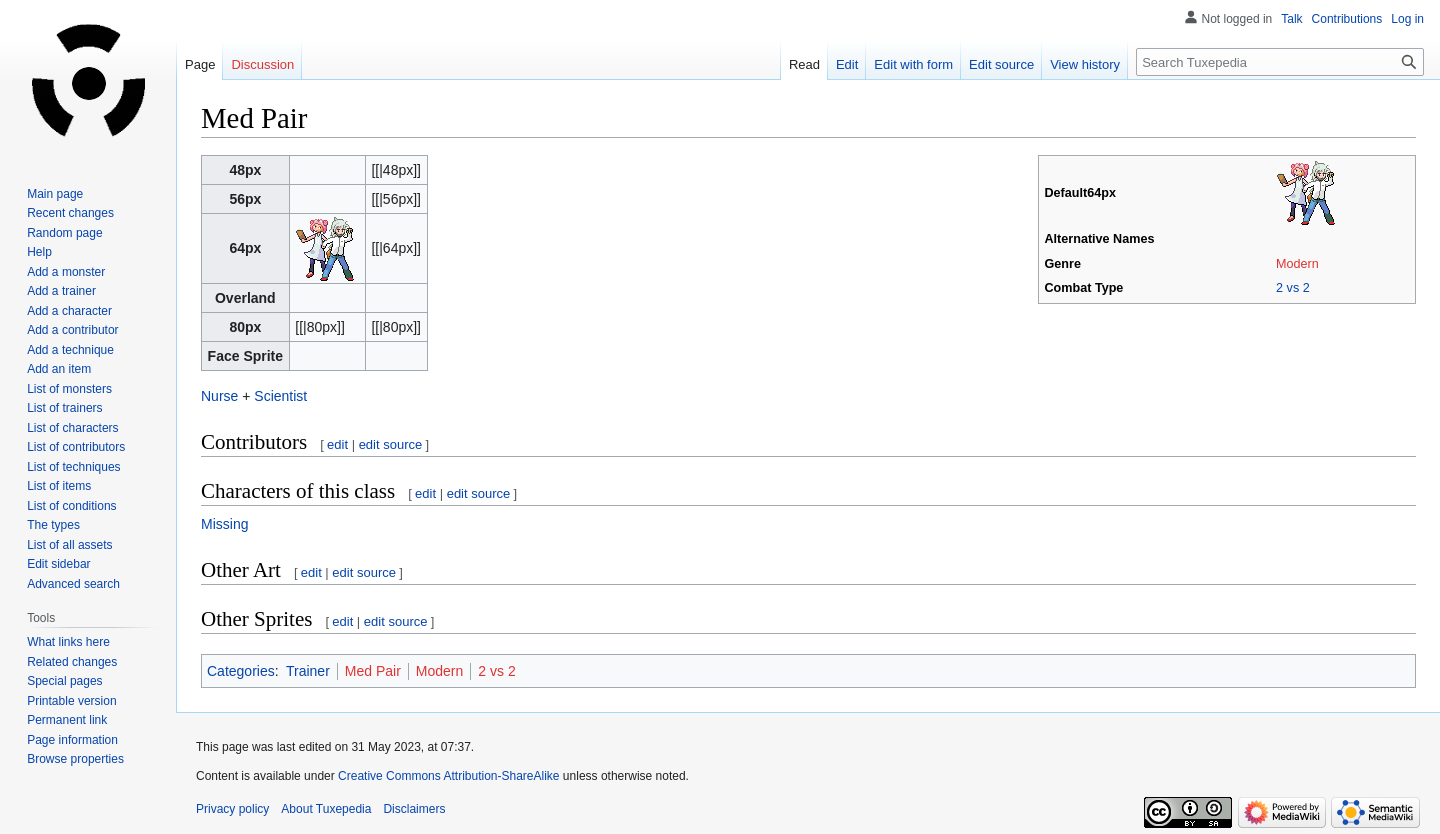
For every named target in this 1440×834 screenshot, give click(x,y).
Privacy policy (232, 809)
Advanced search (73, 584)
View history (1085, 64)
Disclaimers (414, 809)
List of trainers (64, 408)
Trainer (308, 671)
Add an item (59, 369)
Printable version (71, 701)
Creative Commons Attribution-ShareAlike (448, 776)
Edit (847, 64)
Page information (72, 740)
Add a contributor (72, 330)
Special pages (64, 681)
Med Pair (373, 671)
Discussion (262, 64)
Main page (55, 194)
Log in (1407, 19)
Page (200, 64)
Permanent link (67, 720)
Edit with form (913, 64)
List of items (59, 486)
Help (39, 252)
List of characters (72, 428)
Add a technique (70, 350)
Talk (1291, 19)
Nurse (219, 396)
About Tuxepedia (326, 809)
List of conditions (71, 506)
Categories (241, 671)
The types (53, 525)
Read (804, 64)
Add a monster (66, 272)
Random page (64, 233)
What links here (68, 642)
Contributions (1347, 19)
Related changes (72, 662)
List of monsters (69, 389)
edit (337, 444)
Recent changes (70, 213)
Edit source (1001, 64)
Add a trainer (61, 291)
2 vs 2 (1293, 288)
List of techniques (73, 467)
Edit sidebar (58, 564)
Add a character (69, 311)
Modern (1297, 264)
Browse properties (75, 759)
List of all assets (69, 545)
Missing (224, 524)
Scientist (280, 396)
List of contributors (76, 447)
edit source (391, 444)
